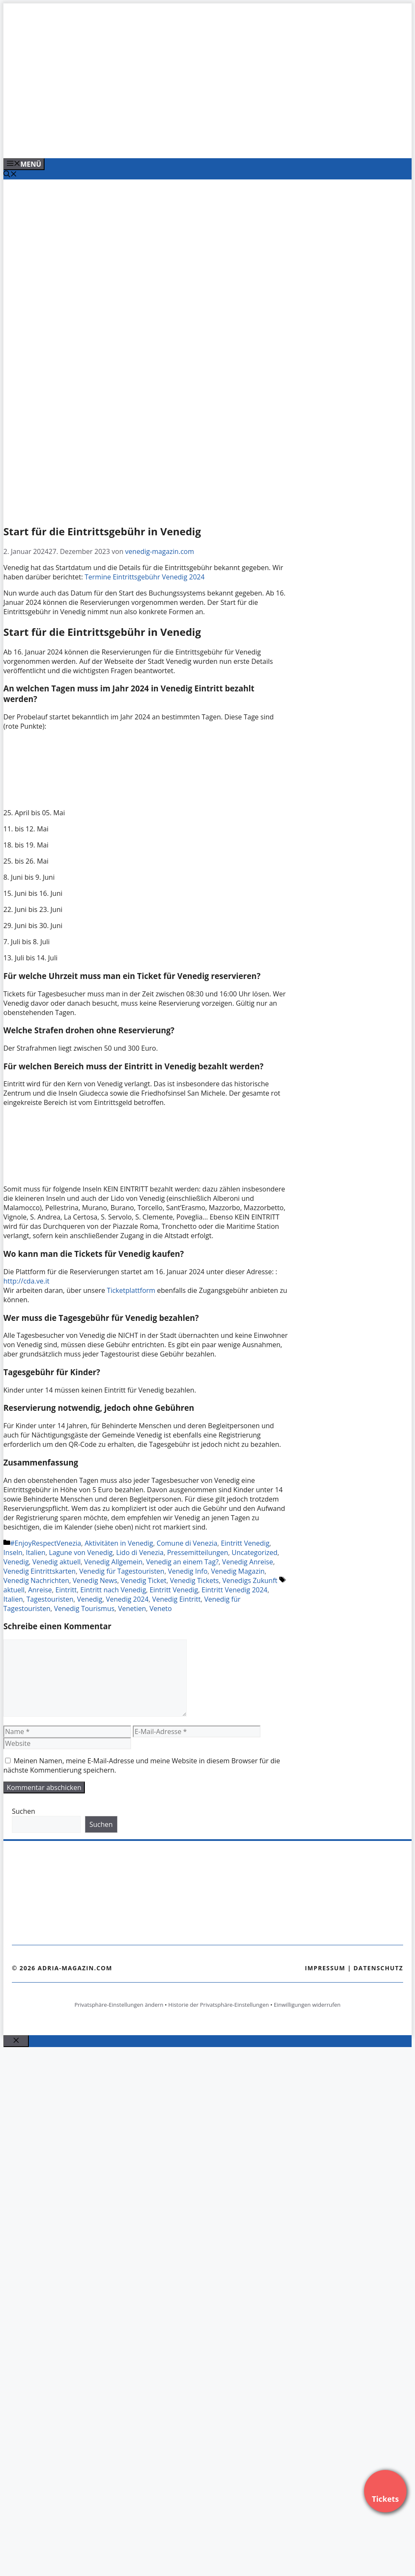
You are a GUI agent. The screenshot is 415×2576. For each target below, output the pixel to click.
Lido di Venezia (140, 1552)
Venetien (132, 1608)
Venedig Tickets (194, 1580)
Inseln (12, 1552)
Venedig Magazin (237, 1571)
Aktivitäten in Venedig (118, 1543)
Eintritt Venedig (245, 1543)
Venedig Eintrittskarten (39, 1571)
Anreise (40, 1589)
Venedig (16, 1561)
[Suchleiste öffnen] (10, 174)
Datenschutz (378, 1968)
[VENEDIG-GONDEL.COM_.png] (174, 142)
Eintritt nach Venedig (113, 1589)
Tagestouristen (49, 1599)
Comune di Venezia (187, 1543)
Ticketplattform (132, 1290)
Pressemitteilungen (197, 1552)
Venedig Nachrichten (36, 1580)
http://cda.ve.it (26, 1281)
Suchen (23, 1811)
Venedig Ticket (144, 1580)
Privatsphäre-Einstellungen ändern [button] (118, 2004)
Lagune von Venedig (80, 1552)
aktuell (14, 1589)
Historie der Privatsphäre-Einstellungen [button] (218, 2004)
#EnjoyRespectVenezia (45, 1543)
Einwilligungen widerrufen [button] (307, 2004)
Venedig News (95, 1580)
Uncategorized (255, 1552)
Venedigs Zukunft (250, 1580)
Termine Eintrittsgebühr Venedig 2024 (145, 577)
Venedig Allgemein (113, 1561)
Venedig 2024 (127, 1599)
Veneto (160, 1608)
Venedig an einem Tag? (182, 1561)
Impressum (325, 1968)
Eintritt (66, 1589)
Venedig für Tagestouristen (122, 1571)
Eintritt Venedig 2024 (234, 1589)
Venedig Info (188, 1571)
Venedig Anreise (247, 1561)
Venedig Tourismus (84, 1608)
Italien (35, 1552)
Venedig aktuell (56, 1561)
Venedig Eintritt (176, 1599)
